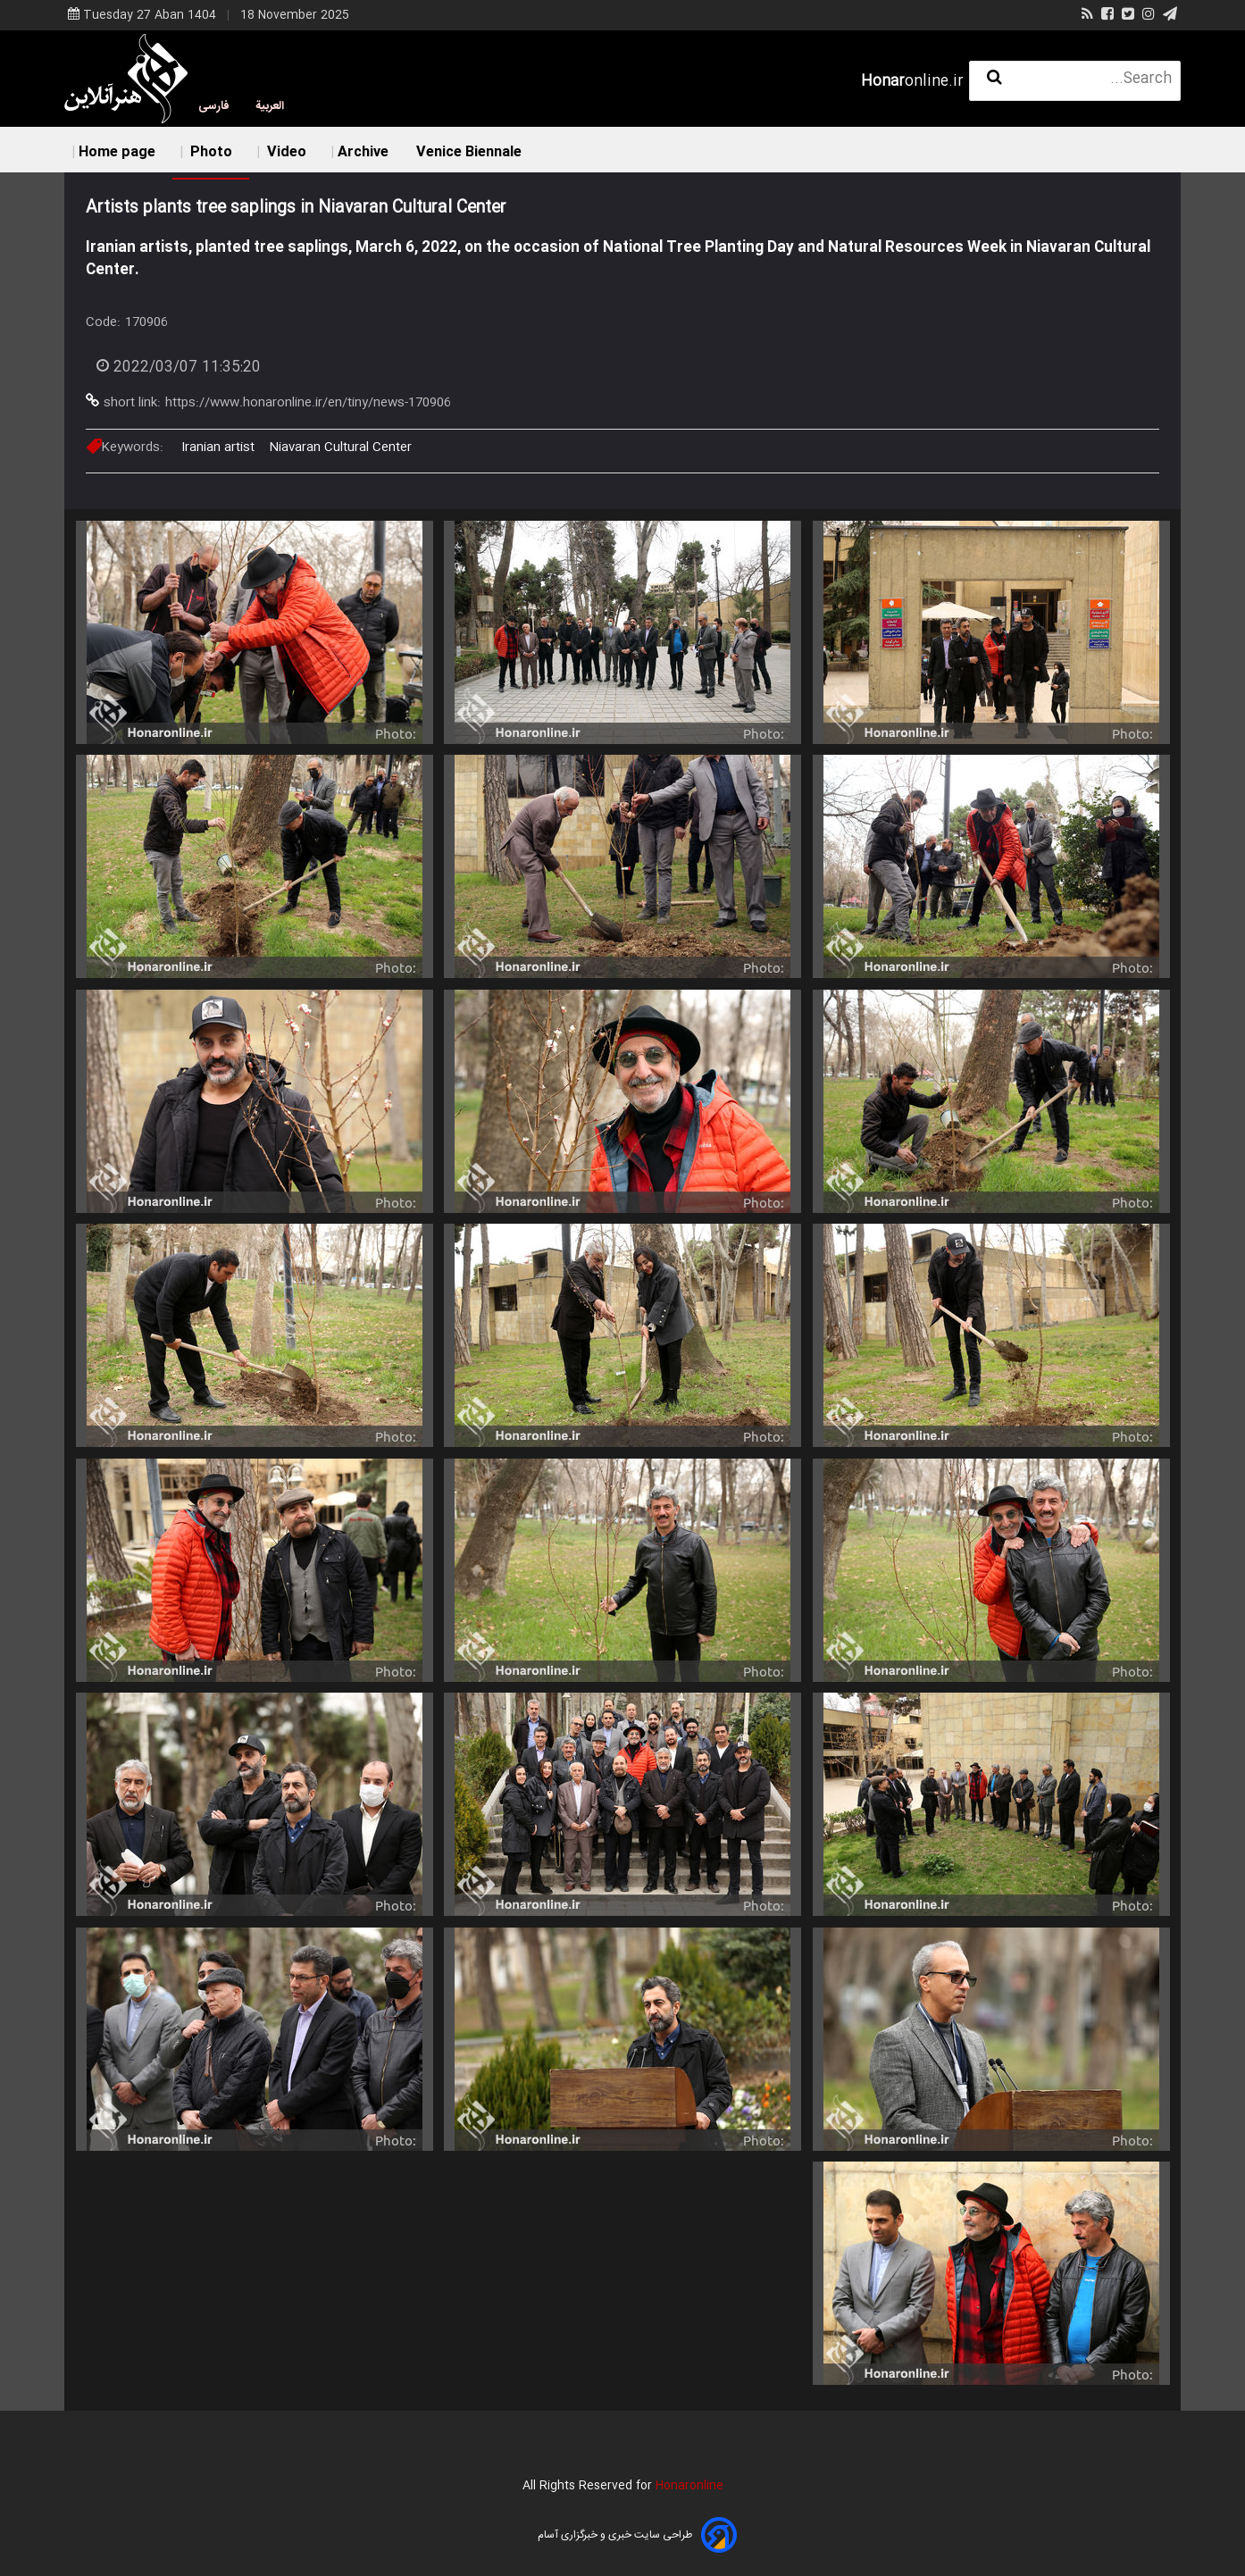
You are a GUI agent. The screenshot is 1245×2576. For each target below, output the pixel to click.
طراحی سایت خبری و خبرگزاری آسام (615, 2535)
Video (285, 152)
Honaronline (689, 2486)
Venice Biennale (469, 152)
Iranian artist (218, 447)
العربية (269, 106)
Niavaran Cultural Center (340, 447)
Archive (363, 152)
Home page (117, 152)
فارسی (214, 106)
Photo (209, 152)
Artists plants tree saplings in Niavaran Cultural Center (296, 208)
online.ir (912, 82)
